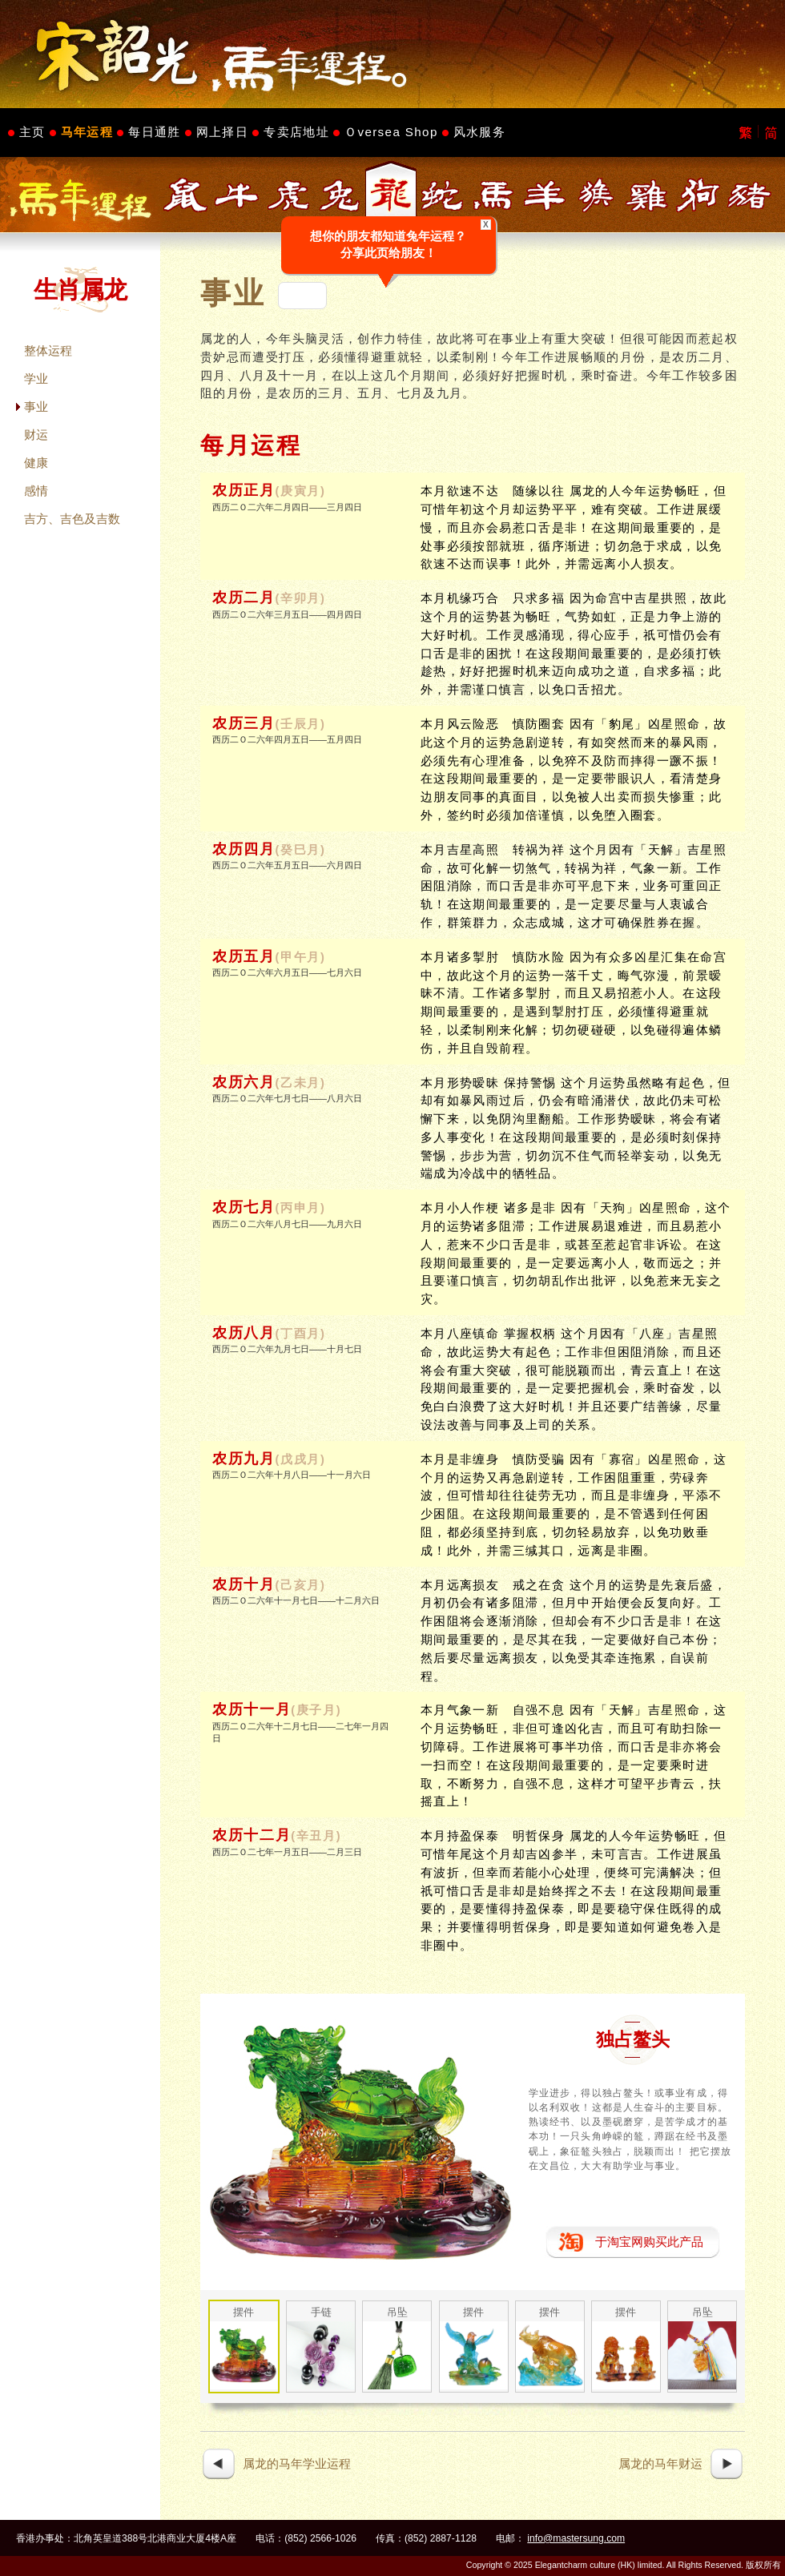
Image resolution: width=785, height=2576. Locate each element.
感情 (36, 490)
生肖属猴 (596, 195)
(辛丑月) (316, 1835)
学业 (36, 378)
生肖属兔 (339, 195)
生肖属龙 (391, 195)
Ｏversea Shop (391, 132)
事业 (36, 406)
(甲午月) (301, 957)
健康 (36, 462)
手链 (321, 2312)
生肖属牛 (237, 195)
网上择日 (222, 132)
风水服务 (479, 132)
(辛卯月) (301, 598)
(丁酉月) (301, 1333)
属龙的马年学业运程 (297, 2463)
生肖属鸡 (647, 195)
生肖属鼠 (185, 195)
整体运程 (48, 350)
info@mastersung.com (576, 2538)
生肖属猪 (749, 195)
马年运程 (87, 132)
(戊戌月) (301, 1459)
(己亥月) (301, 1585)
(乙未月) (301, 1083)
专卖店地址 (296, 132)
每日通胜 (154, 132)
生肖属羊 (544, 195)
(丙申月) (301, 1207)
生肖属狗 (698, 195)
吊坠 (397, 2312)
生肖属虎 (288, 195)
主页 (32, 132)
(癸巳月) (301, 849)
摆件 (243, 2312)
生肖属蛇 (442, 195)
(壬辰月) (301, 724)
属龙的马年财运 (660, 2463)
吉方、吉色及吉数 (72, 518)
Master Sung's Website (392, 54)
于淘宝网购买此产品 (649, 2241)
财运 (36, 434)
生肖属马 (493, 195)
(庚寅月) (301, 491)
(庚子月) (316, 1710)
